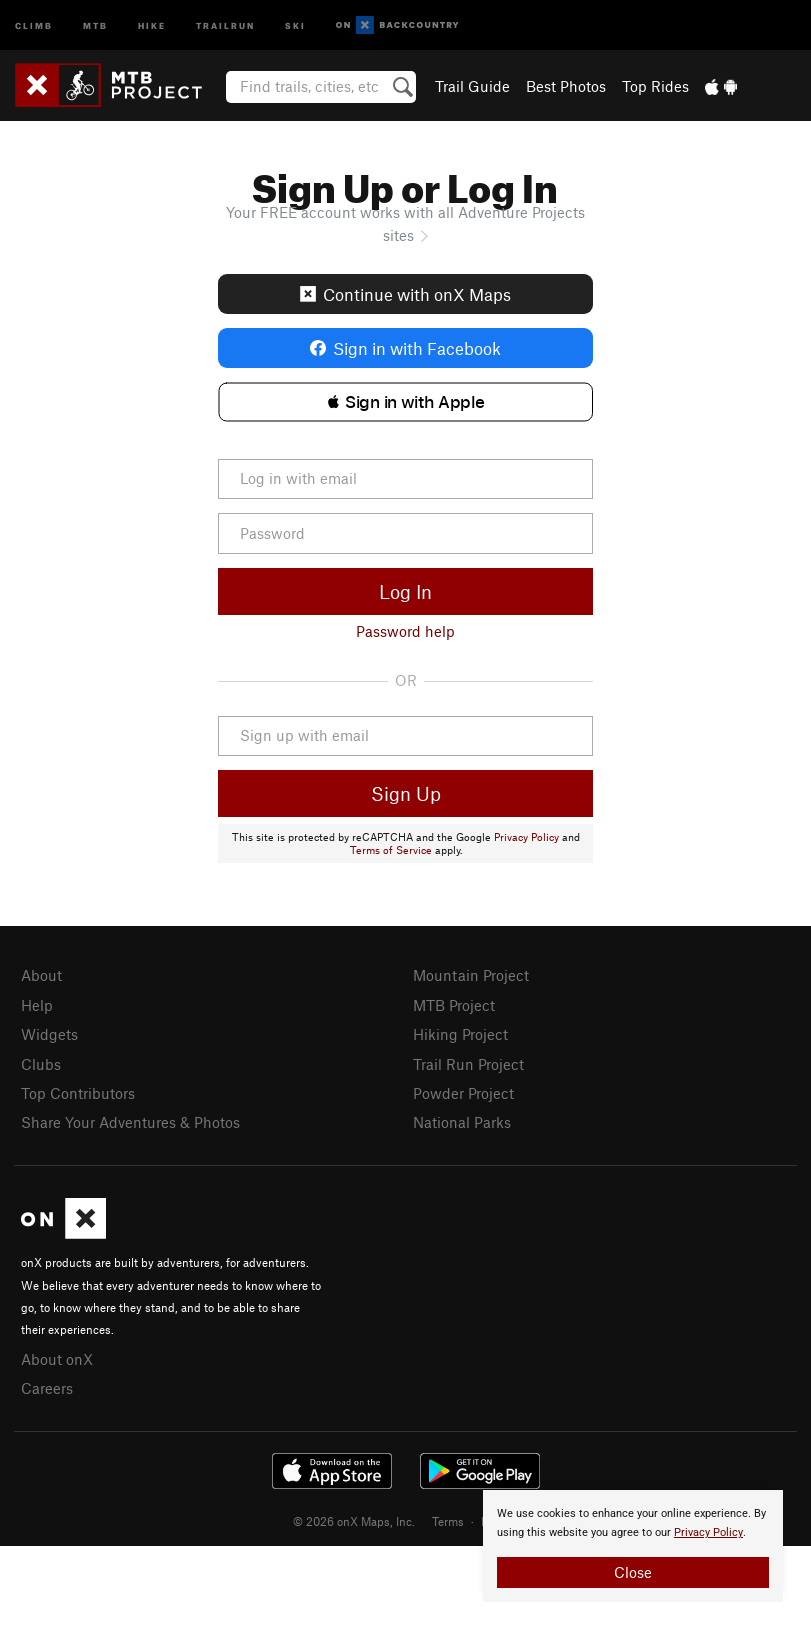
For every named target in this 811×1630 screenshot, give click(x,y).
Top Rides (655, 86)
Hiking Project (460, 1034)
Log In (405, 591)
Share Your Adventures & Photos (130, 1122)
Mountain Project (471, 975)
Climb (34, 24)
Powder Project (463, 1093)
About (41, 975)
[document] (633, 1546)
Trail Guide (472, 86)
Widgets (49, 1034)
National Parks (462, 1122)
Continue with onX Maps (405, 294)
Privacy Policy (526, 837)
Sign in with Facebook (405, 348)
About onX (57, 1359)
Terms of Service (391, 850)
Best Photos (566, 86)
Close (633, 1572)
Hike (152, 24)
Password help (405, 631)
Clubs (41, 1064)
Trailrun (225, 24)
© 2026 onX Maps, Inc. (354, 1521)
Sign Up (406, 793)
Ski (295, 24)
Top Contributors (78, 1093)
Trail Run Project (468, 1064)
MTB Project (454, 1005)
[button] (406, 402)
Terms (448, 1521)
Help (37, 1005)
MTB (95, 24)
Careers (47, 1388)
